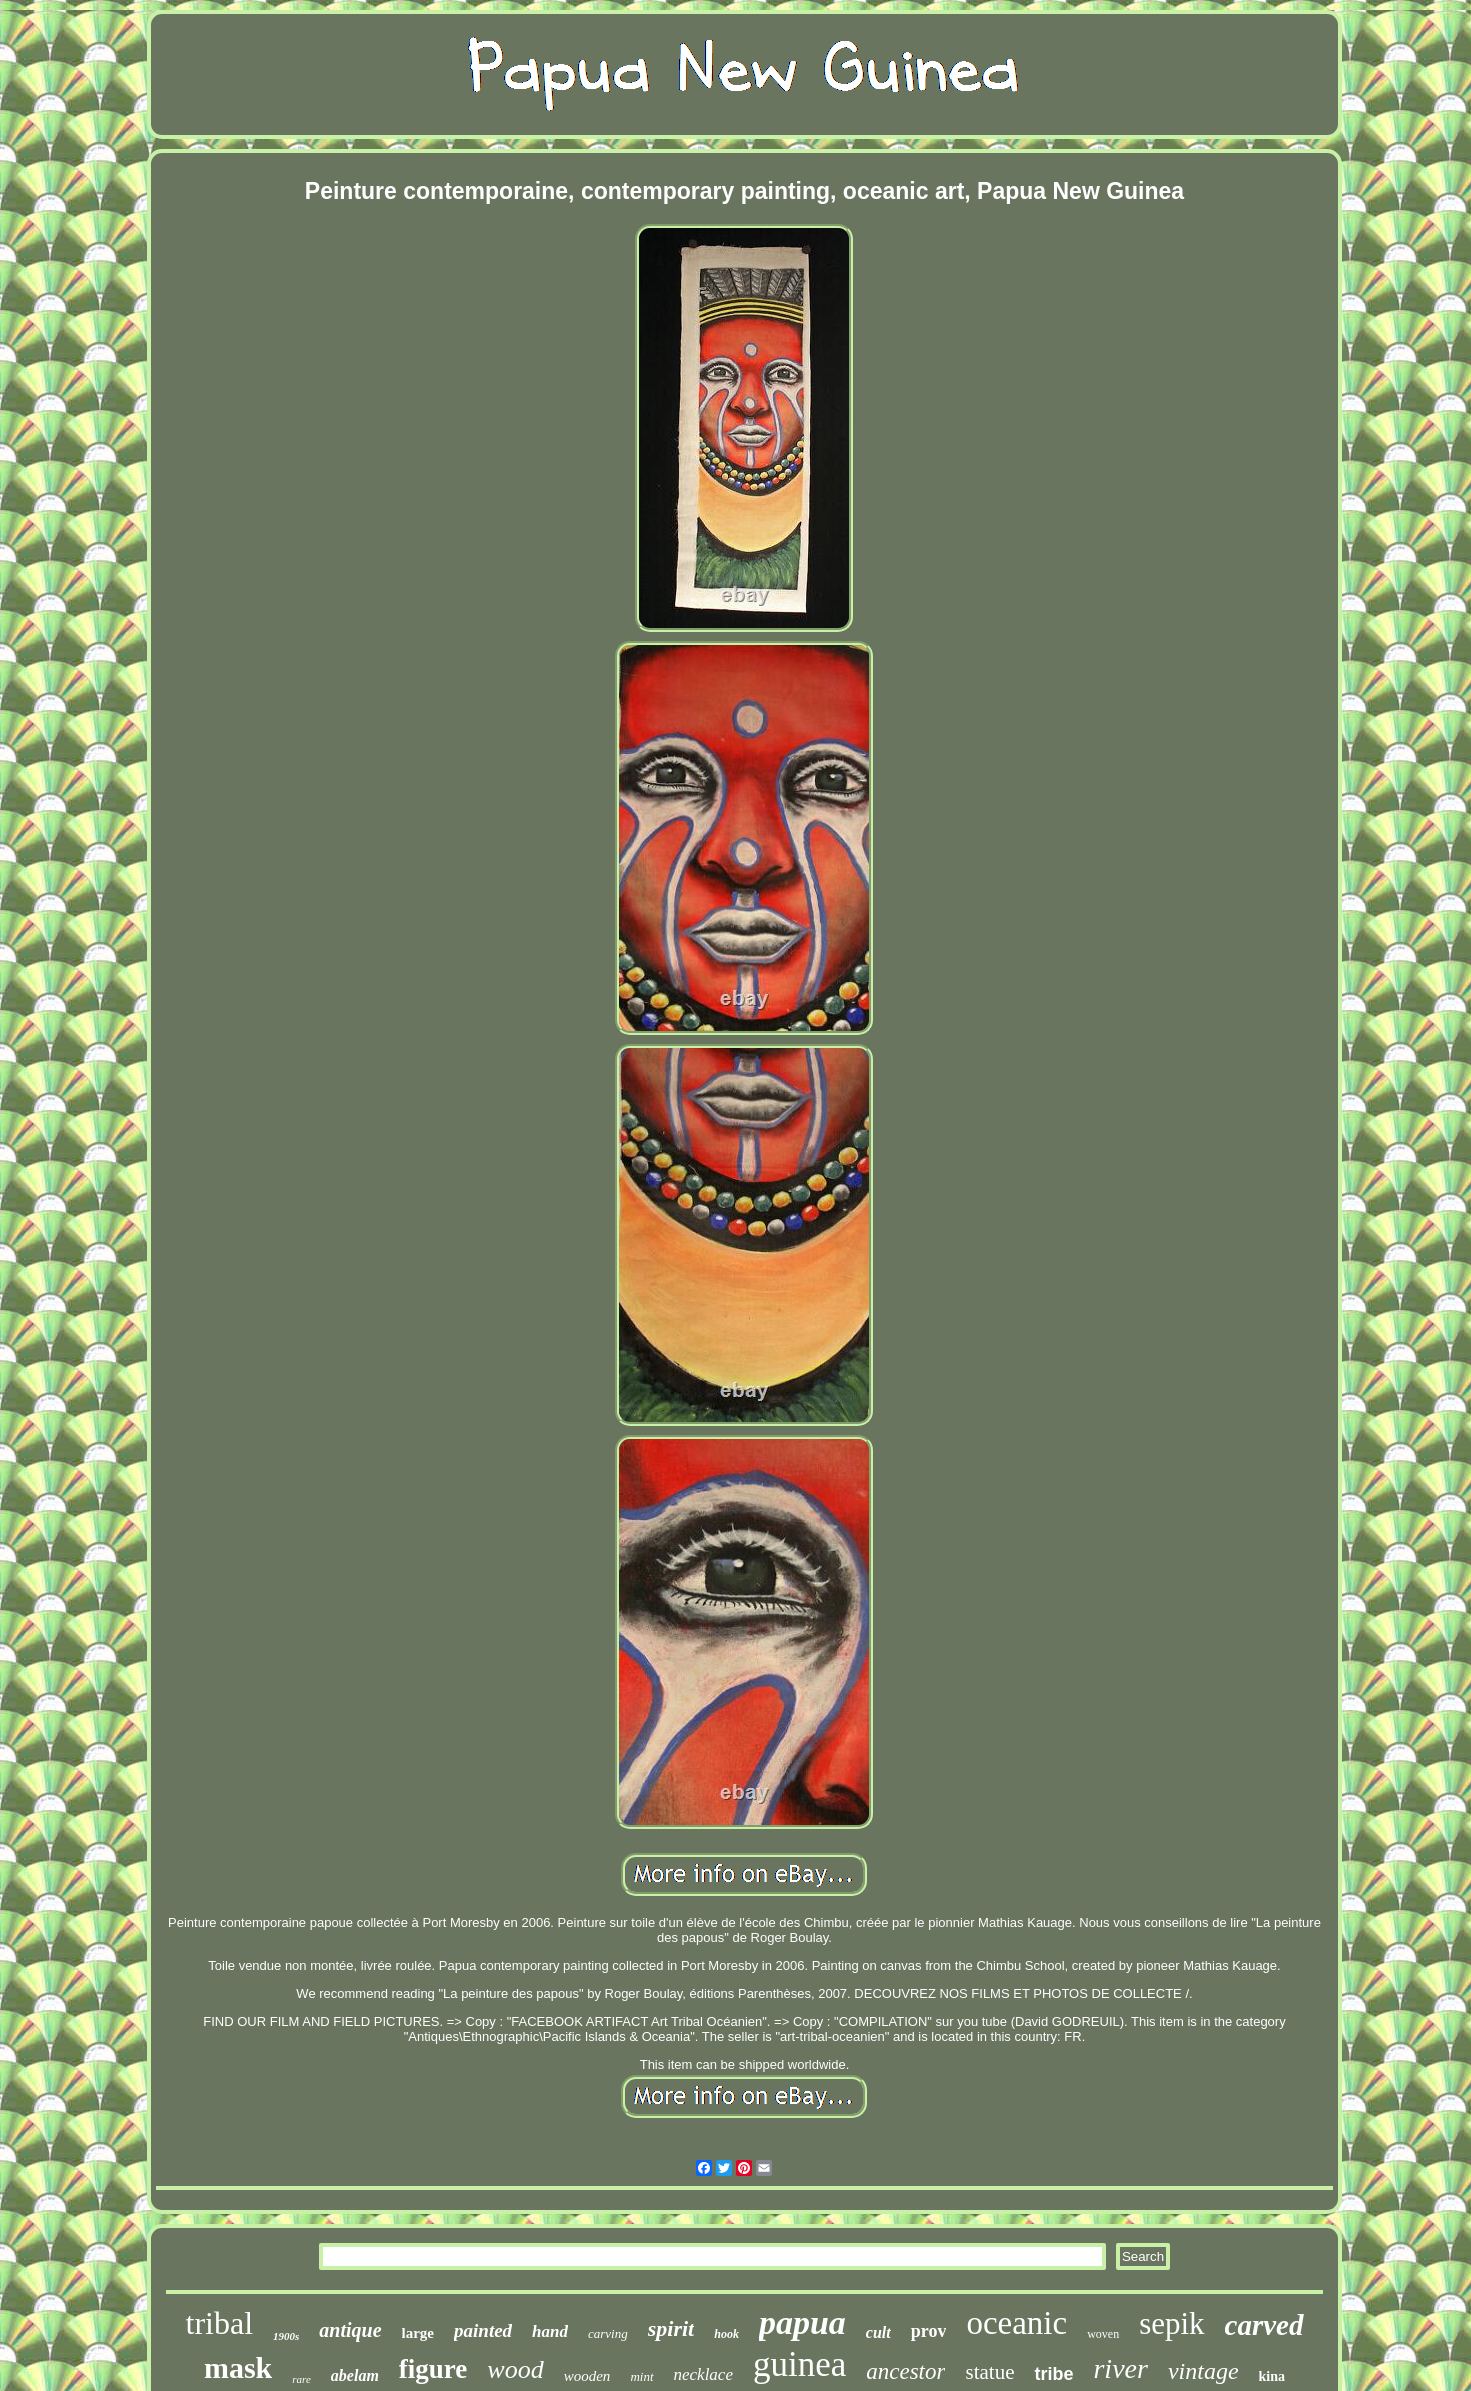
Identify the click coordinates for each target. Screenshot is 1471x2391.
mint (641, 2376)
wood (515, 2369)
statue (989, 2372)
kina (1272, 2376)
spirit (671, 2328)
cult (878, 2332)
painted (483, 2330)
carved (1264, 2325)
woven (1103, 2334)
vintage (1203, 2371)
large (418, 2333)
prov (929, 2331)
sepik (1171, 2323)
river (1120, 2368)
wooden (587, 2376)
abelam (355, 2375)
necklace (703, 2374)
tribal (219, 2323)
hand (550, 2331)
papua (802, 2322)
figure (433, 2369)
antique (350, 2330)
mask (238, 2367)
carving (608, 2333)
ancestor (905, 2371)
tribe (1053, 2374)
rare (301, 2379)
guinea (799, 2364)
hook (726, 2334)
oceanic (1016, 2323)
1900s (286, 2336)
